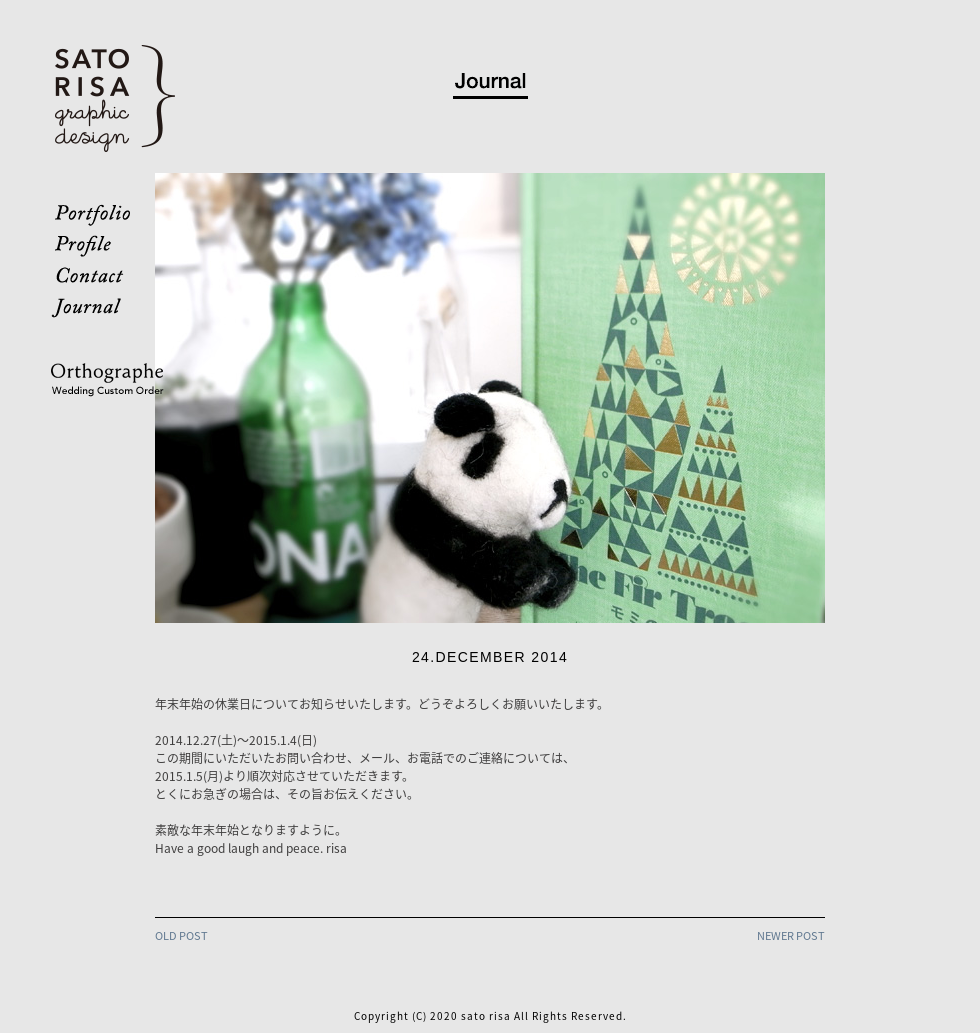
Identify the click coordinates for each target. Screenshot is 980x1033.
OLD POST (181, 936)
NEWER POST (791, 936)
